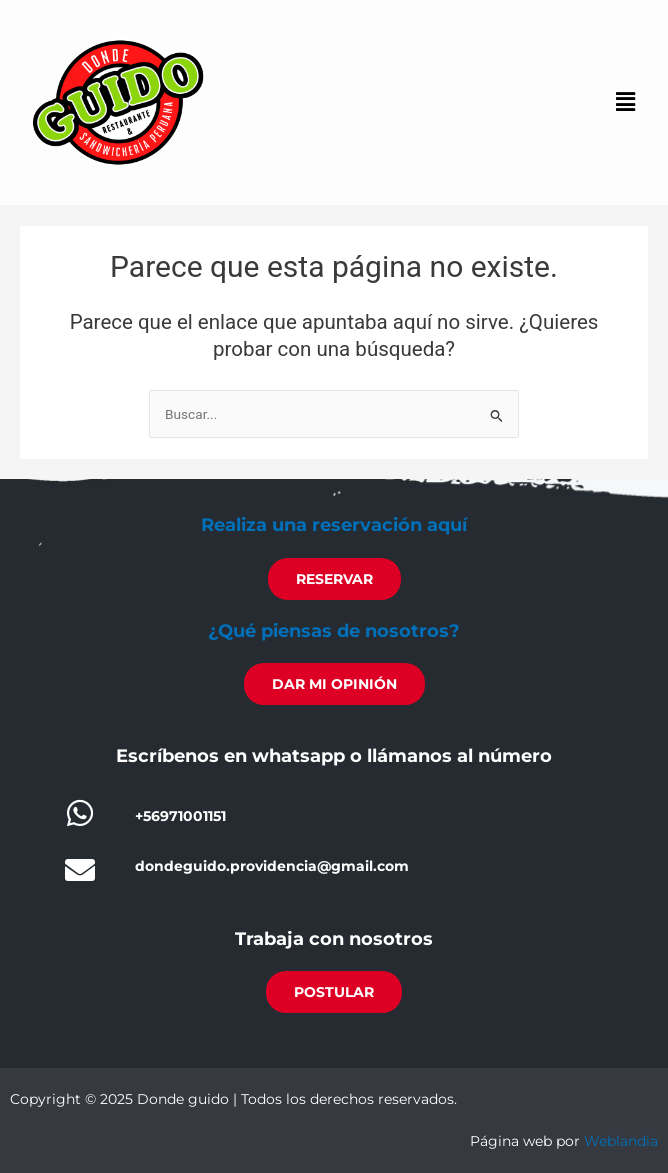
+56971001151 (180, 816)
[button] (626, 103)
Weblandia (621, 1141)
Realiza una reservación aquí (334, 525)
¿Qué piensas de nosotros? (334, 631)
